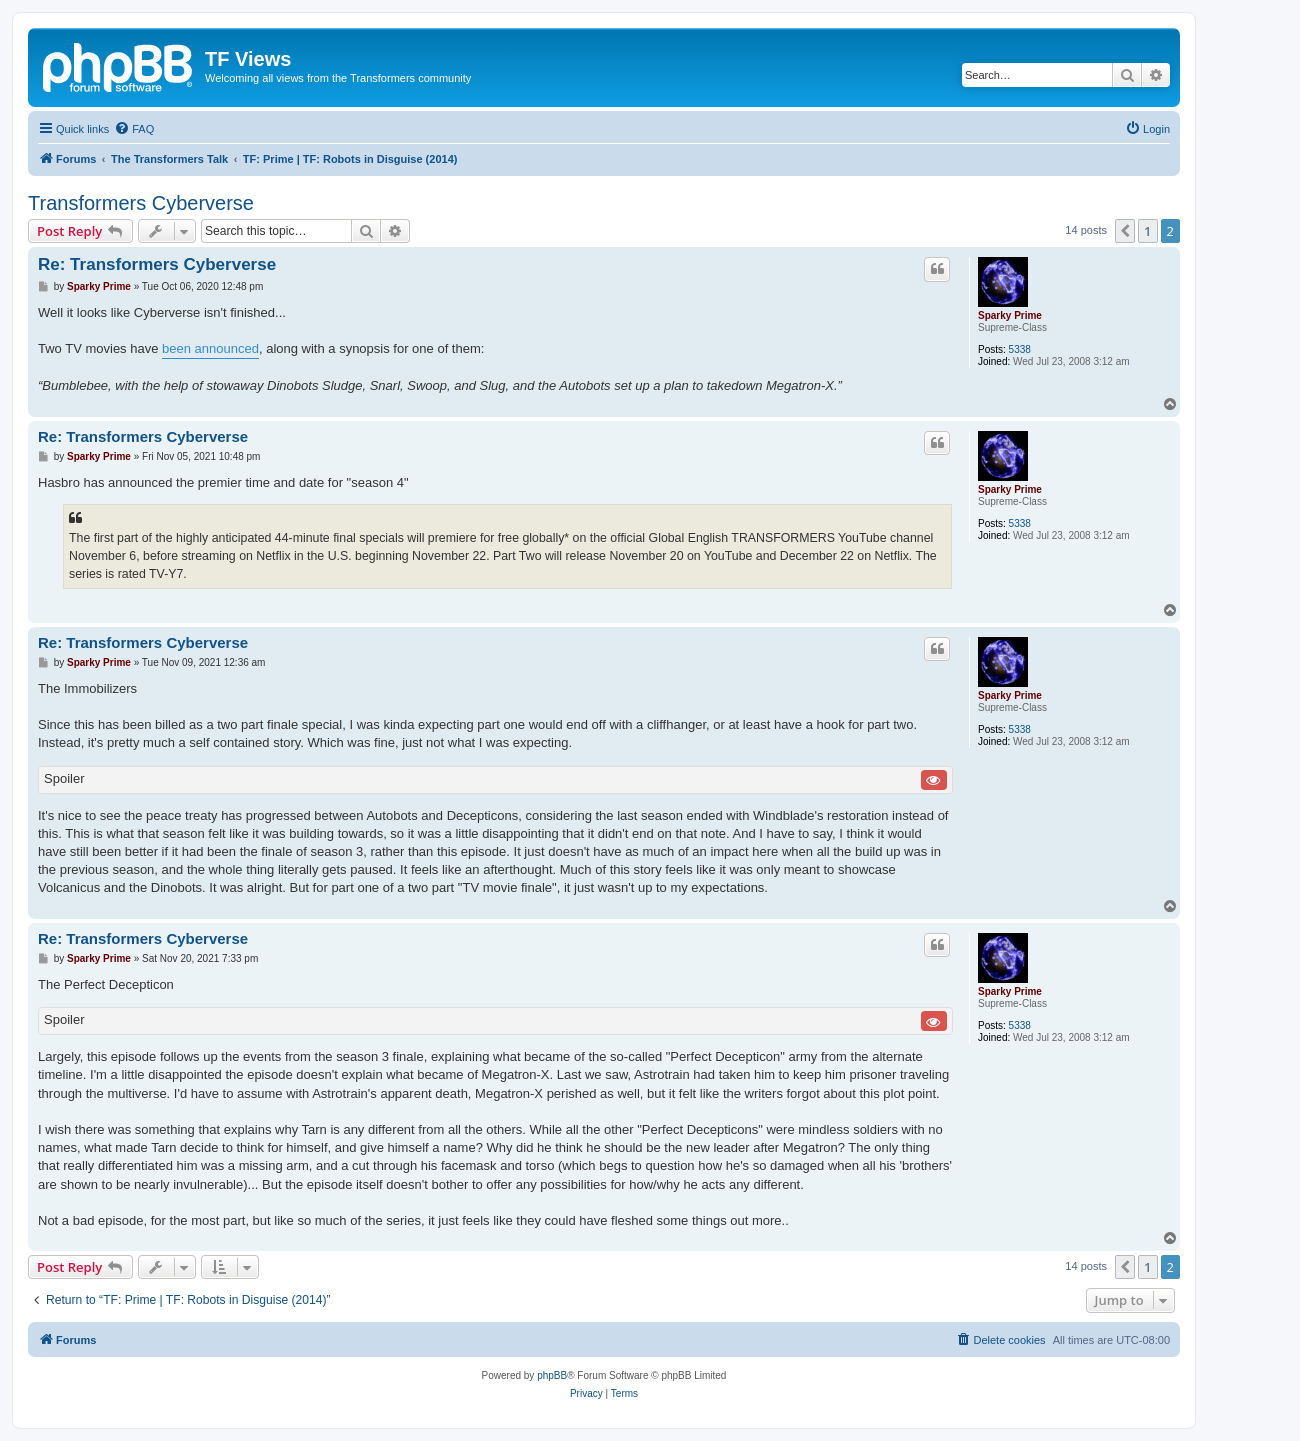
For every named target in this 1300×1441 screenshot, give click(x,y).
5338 (1020, 349)
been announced (210, 348)
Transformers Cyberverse (141, 203)
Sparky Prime (1010, 315)
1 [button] (1147, 231)
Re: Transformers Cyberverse (157, 264)
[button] (1125, 231)
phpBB (552, 1375)
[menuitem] (134, 129)
